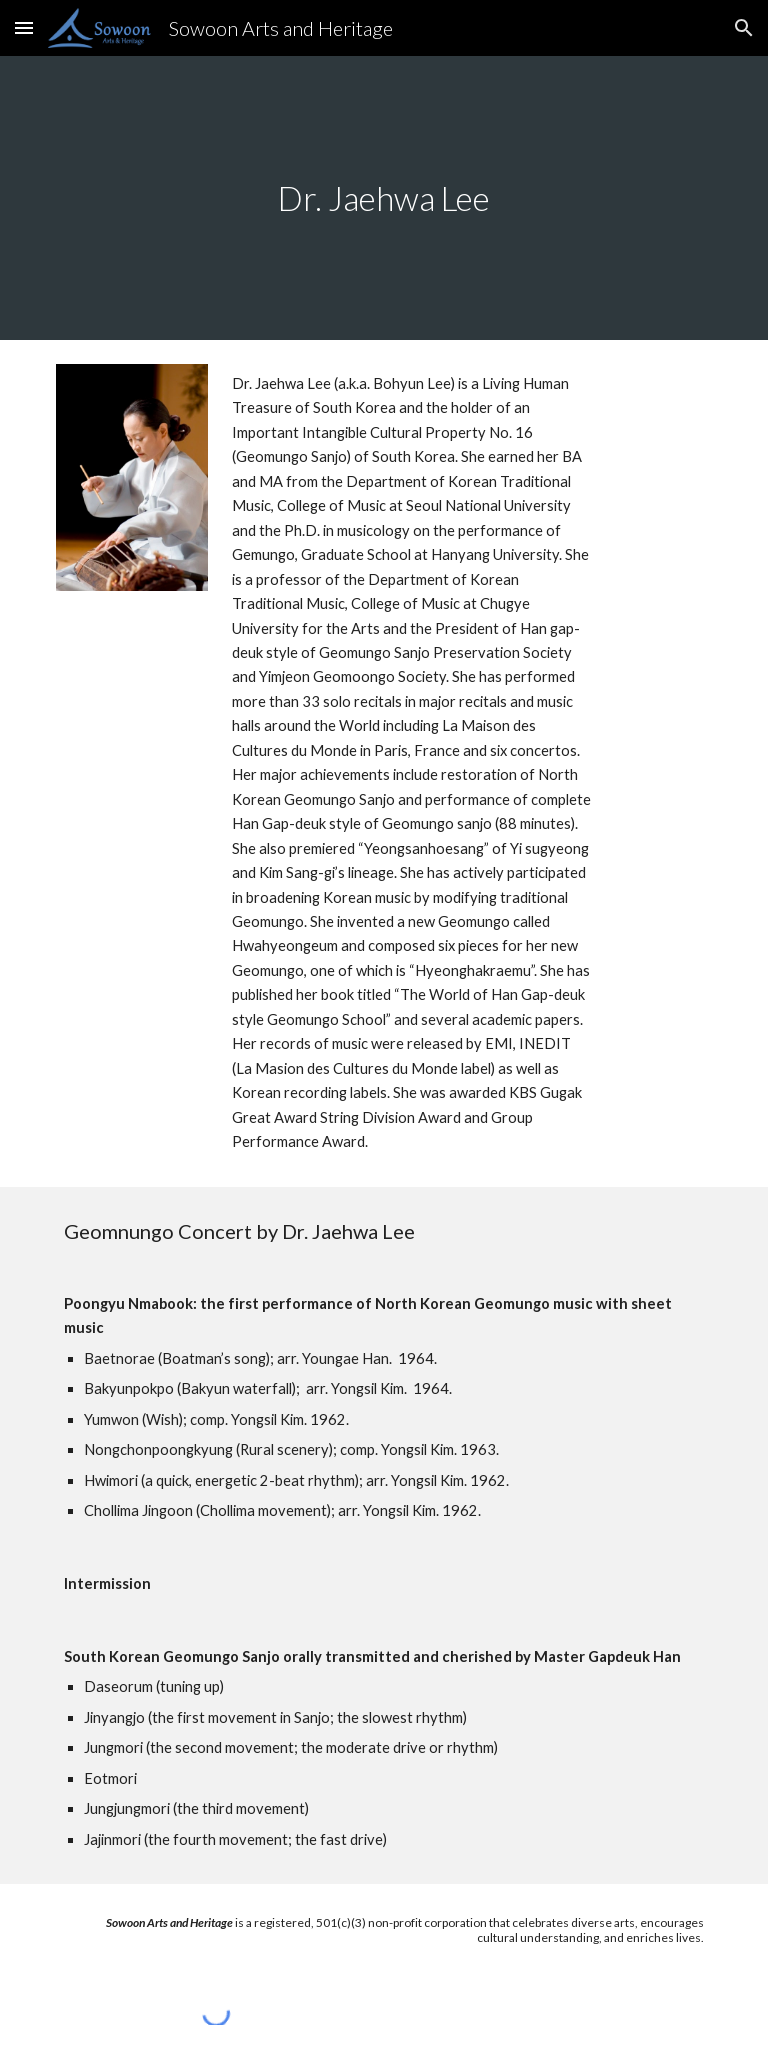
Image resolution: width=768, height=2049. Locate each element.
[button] (24, 27)
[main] (383, 198)
